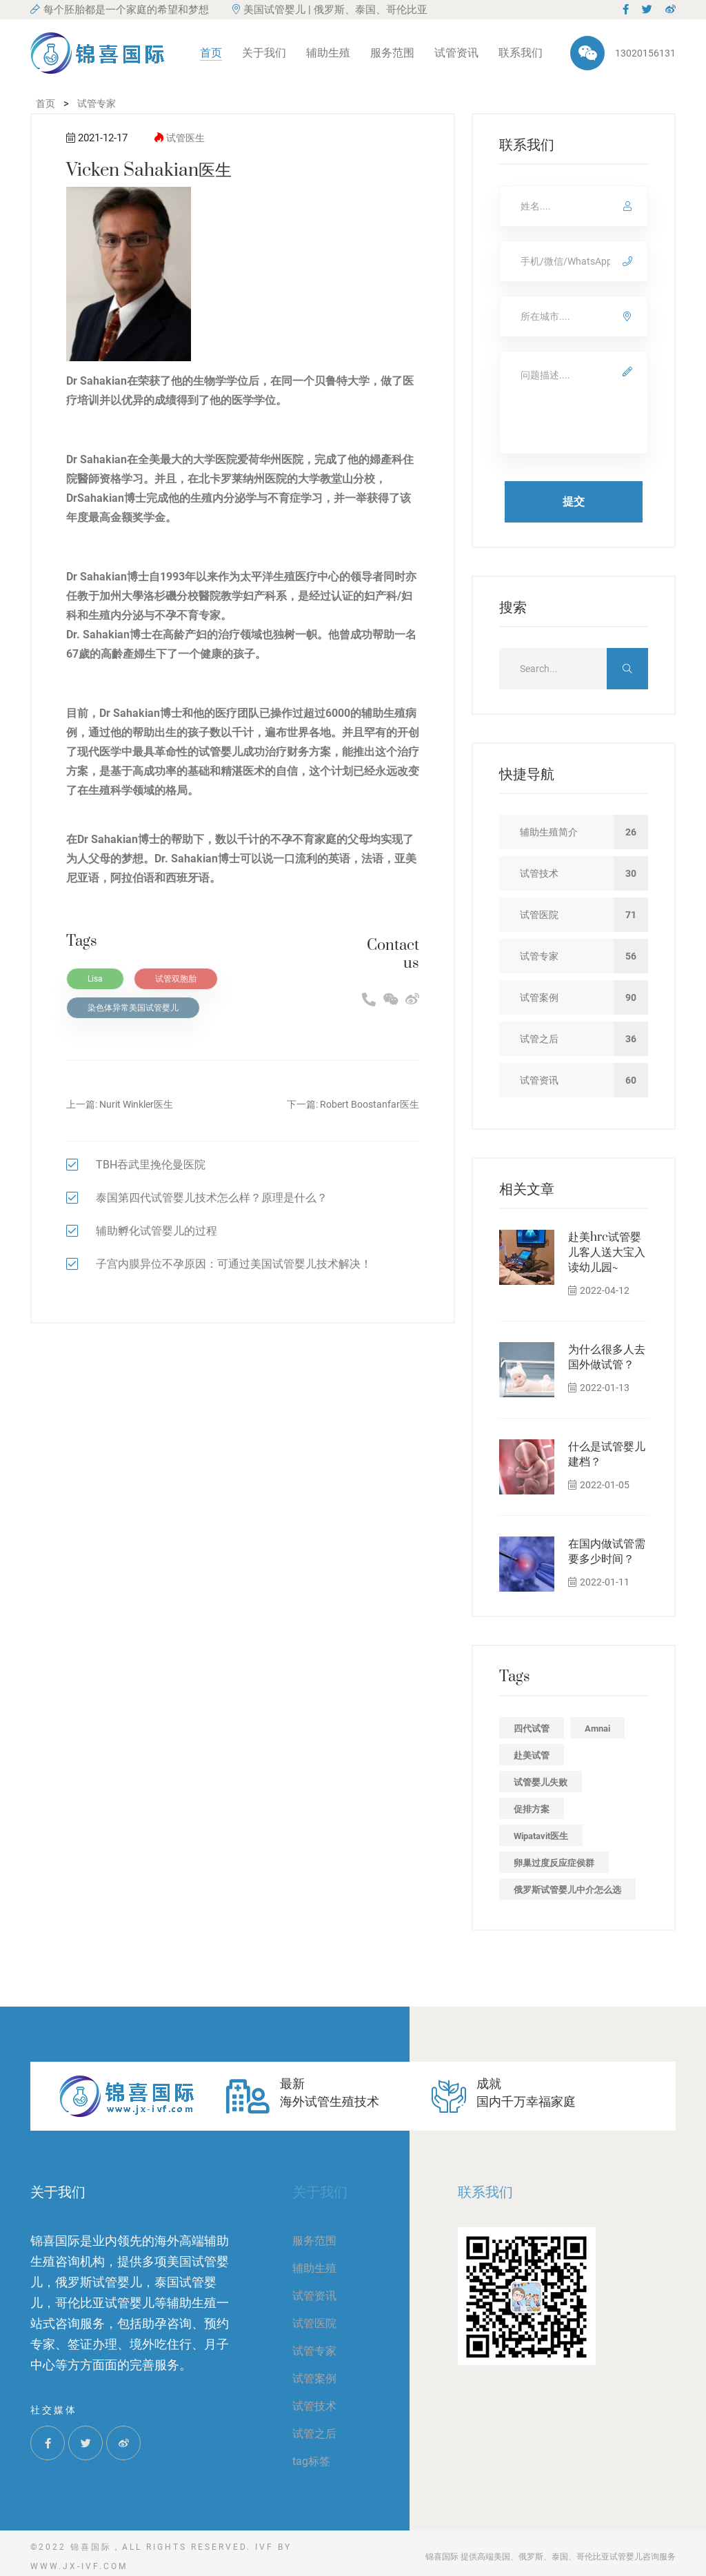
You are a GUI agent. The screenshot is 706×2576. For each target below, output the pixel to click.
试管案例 (314, 2378)
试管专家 (314, 2350)
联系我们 (520, 52)
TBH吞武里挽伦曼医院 (150, 1164)
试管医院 (314, 2323)
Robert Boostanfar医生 (369, 1104)
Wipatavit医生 (541, 1836)
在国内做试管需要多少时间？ (606, 1552)
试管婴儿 (221, 751)
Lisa (95, 979)
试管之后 (314, 2433)
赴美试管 (531, 1755)
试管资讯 (456, 52)
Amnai (597, 1728)
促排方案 (531, 1809)
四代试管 (531, 1728)
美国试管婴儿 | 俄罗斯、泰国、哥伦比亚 (329, 9)
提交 (574, 501)
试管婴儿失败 (540, 1782)
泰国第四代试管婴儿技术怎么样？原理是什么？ (211, 1197)
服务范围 (392, 52)
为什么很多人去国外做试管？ (606, 1357)
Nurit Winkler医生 (136, 1104)
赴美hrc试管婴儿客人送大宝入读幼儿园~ (606, 1252)
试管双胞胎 (175, 979)
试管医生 (185, 137)
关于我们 (264, 52)
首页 (211, 52)
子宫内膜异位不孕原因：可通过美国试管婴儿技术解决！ (234, 1263)
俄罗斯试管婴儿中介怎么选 (567, 1890)
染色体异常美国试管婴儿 (133, 1008)
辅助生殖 (328, 52)
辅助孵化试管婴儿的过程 (156, 1230)
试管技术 (314, 2406)
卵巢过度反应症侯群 (554, 1863)
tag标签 (311, 2461)
